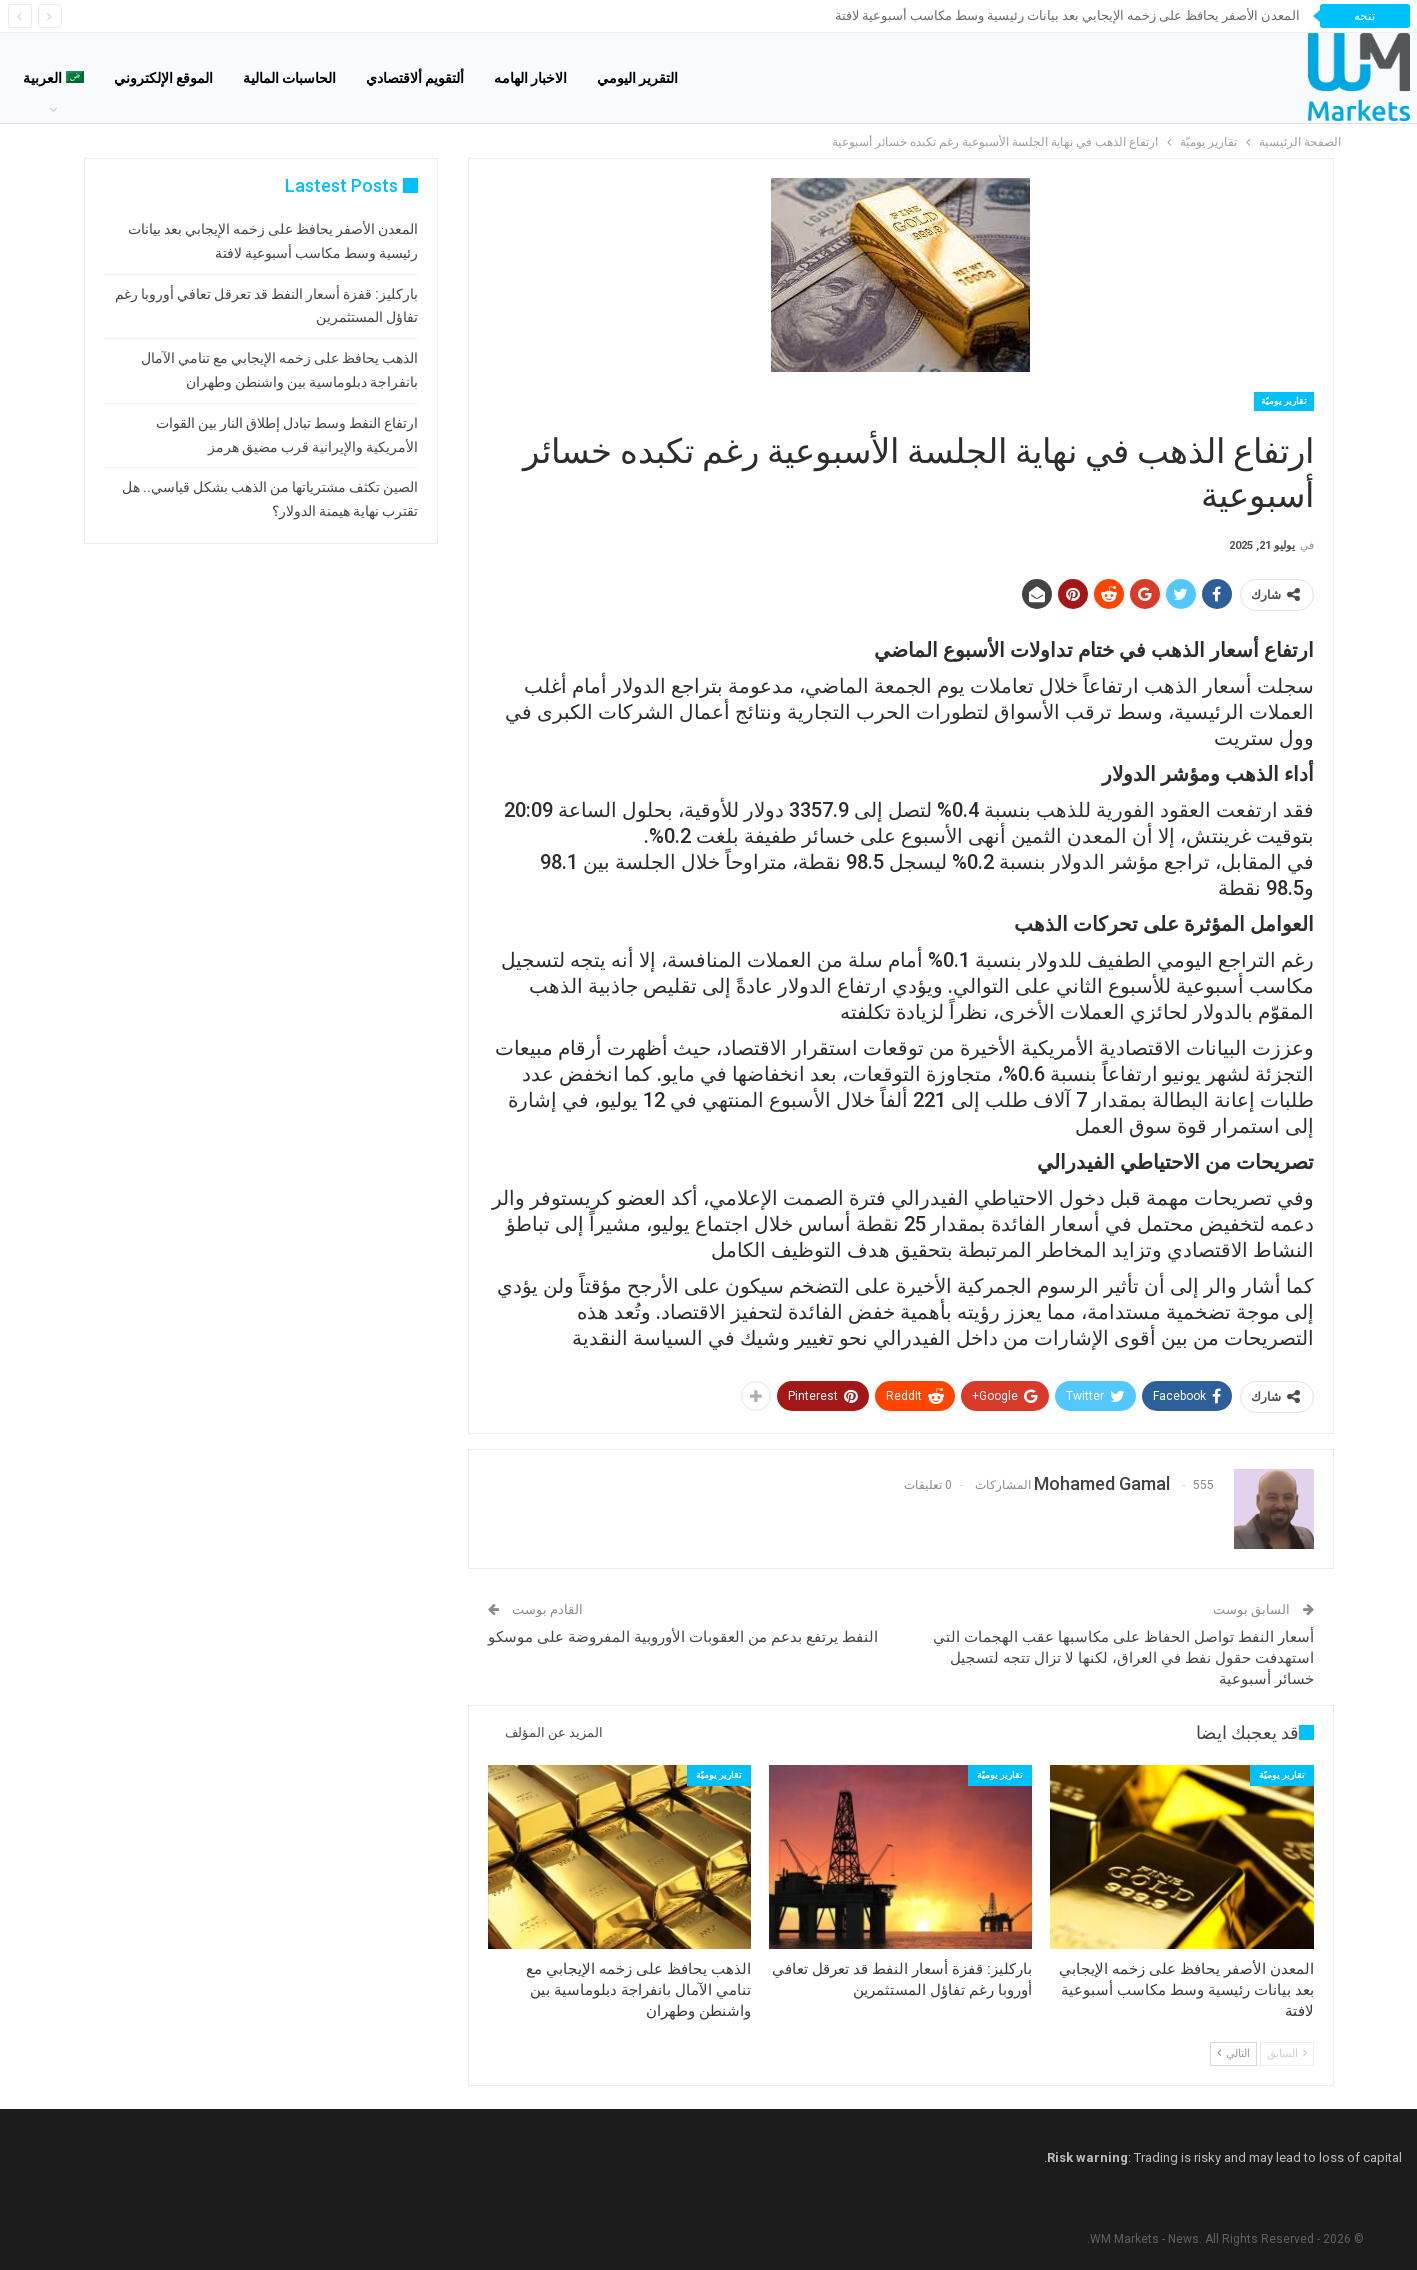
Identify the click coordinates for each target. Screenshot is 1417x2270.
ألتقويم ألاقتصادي (415, 78)
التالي (1233, 2053)
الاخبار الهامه (530, 78)
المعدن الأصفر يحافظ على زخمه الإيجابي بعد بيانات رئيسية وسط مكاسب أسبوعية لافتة (1067, 15)
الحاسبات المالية (289, 78)
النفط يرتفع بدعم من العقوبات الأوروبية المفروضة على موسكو (683, 1637)
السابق (1287, 2053)
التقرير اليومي (637, 78)
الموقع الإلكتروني (163, 78)
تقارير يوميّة (1284, 401)
